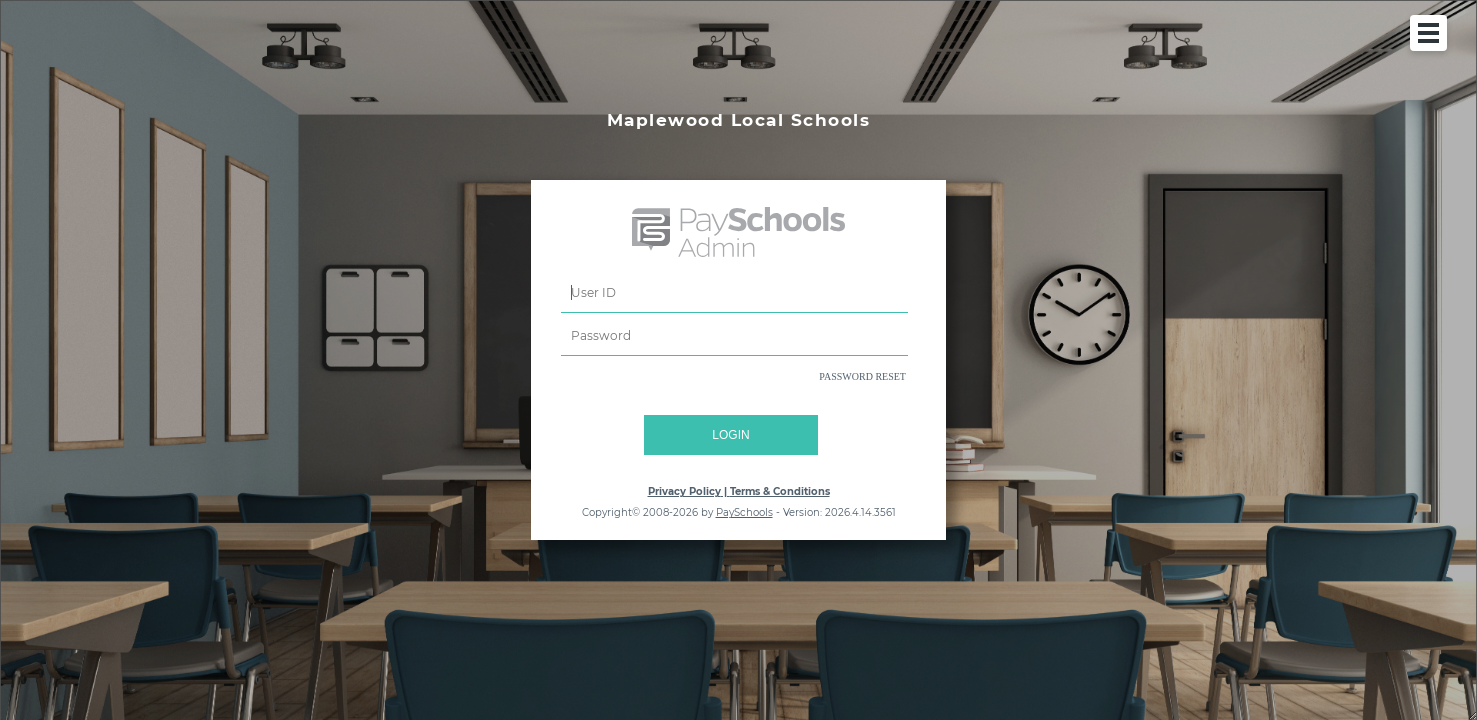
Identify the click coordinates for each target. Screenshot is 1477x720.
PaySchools (744, 512)
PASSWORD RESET (862, 376)
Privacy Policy (684, 491)
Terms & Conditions (780, 491)
